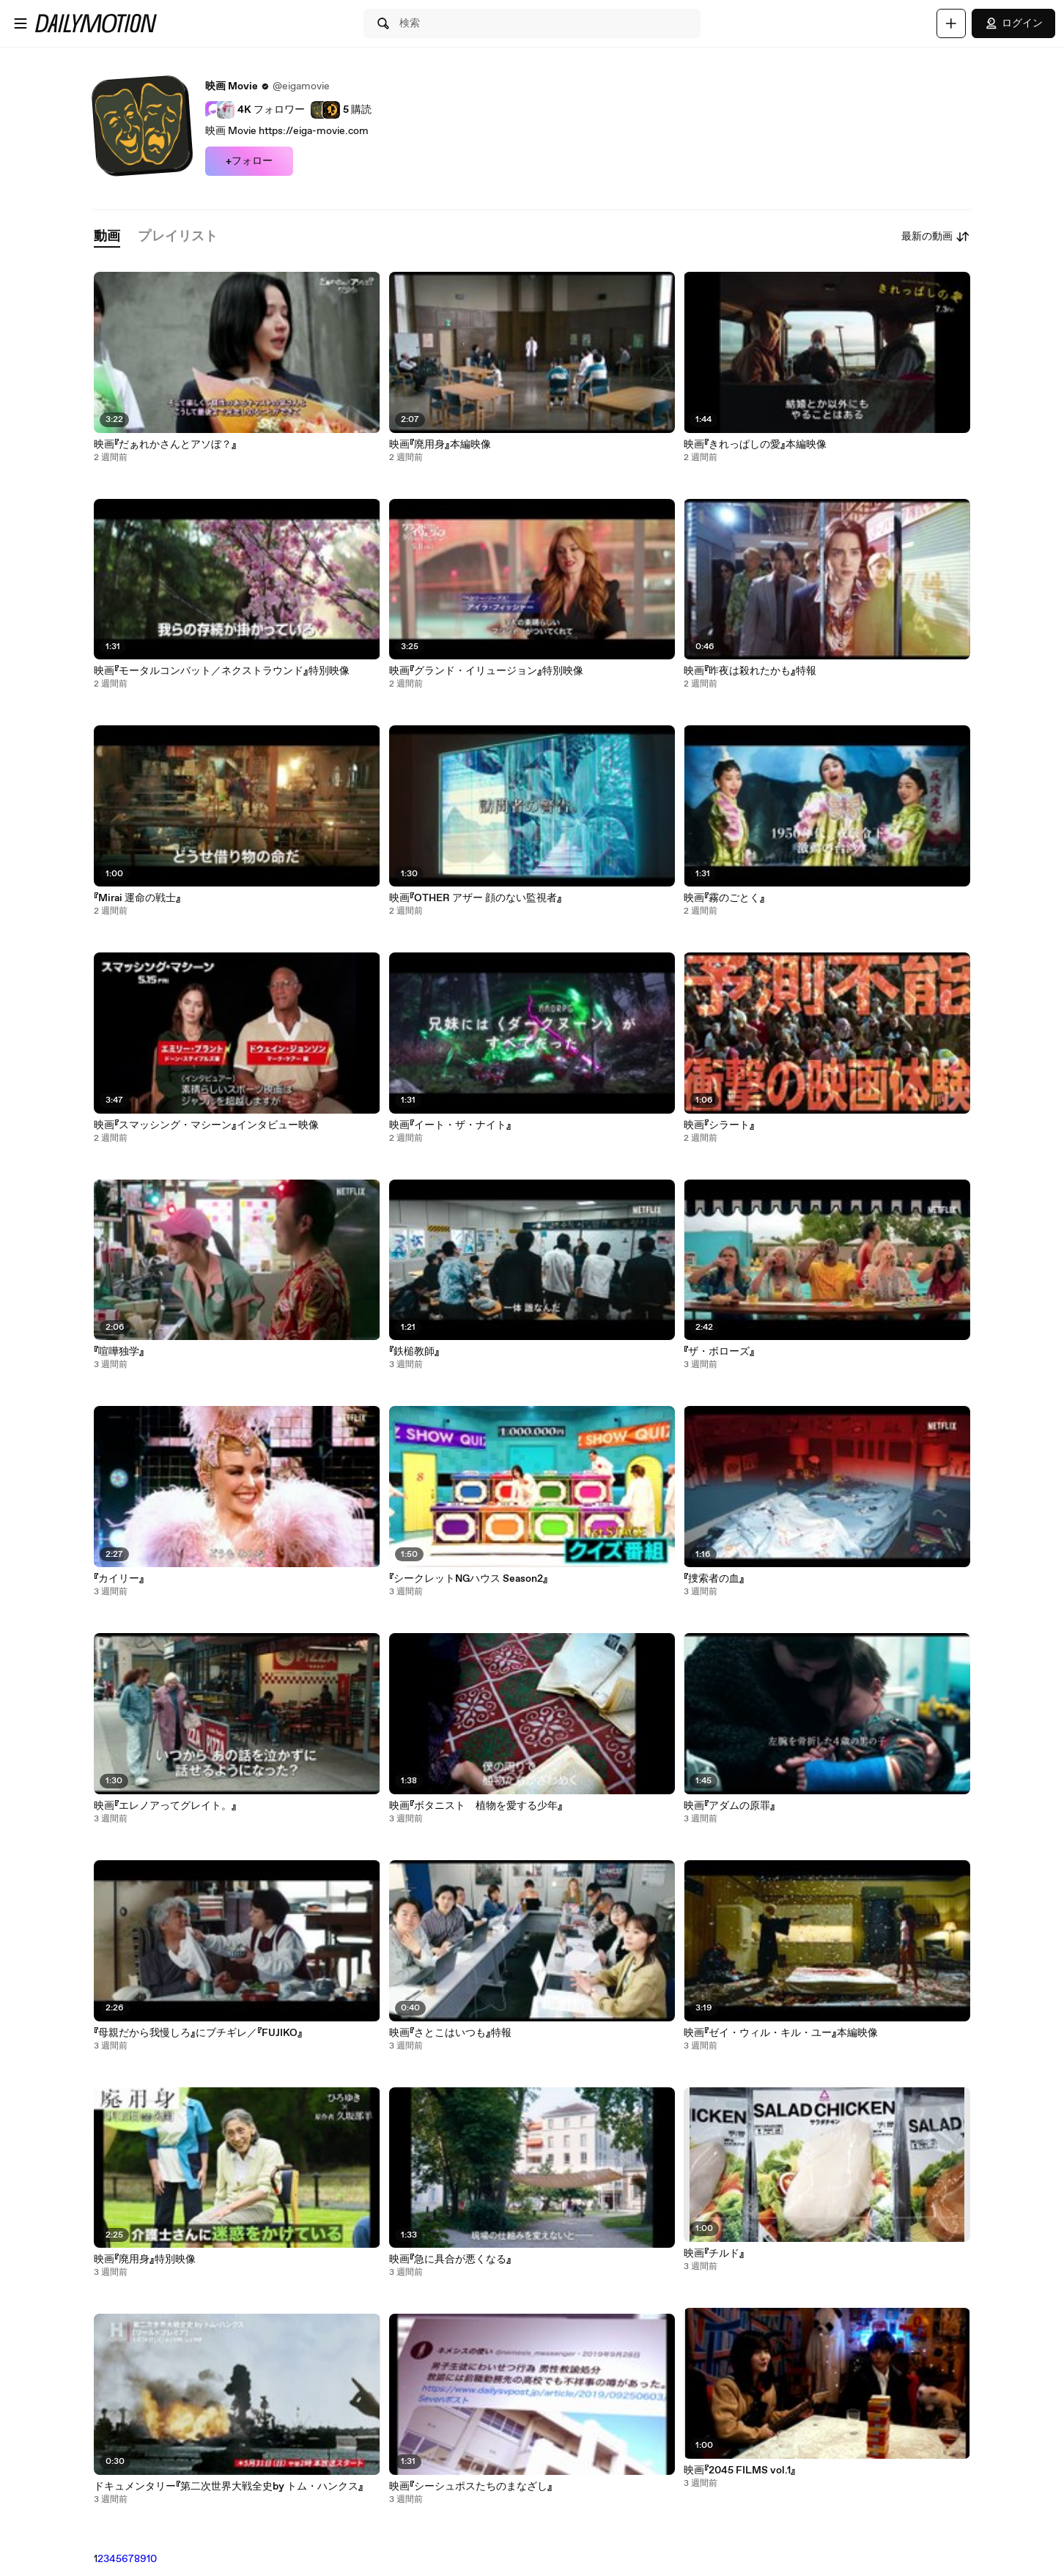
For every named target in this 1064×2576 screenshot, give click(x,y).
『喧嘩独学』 (119, 1352)
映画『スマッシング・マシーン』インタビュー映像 (206, 1125)
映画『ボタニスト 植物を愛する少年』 (476, 1806)
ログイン (1013, 23)
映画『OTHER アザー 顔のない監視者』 (475, 898)
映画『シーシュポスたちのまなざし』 (471, 2486)
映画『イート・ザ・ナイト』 (450, 1125)
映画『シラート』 (719, 1125)
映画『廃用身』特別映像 (145, 2259)
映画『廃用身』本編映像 (440, 445)
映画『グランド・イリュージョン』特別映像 (486, 671)
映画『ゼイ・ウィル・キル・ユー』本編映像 (781, 2033)
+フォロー (249, 161)
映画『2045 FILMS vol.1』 (740, 2470)
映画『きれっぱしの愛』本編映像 (755, 445)
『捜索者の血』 (714, 1579)
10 (152, 2559)
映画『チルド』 (714, 2253)
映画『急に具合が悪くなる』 (450, 2259)
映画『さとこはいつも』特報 (450, 2033)
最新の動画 (935, 236)
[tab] (107, 237)
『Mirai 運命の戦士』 (137, 898)
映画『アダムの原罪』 (729, 1806)
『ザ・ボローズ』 (719, 1352)
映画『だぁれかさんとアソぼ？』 (165, 445)
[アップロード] (951, 23)
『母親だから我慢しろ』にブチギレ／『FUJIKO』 (198, 2033)
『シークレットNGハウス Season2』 (468, 1579)
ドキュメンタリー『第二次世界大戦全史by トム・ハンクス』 (228, 2486)
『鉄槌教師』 (414, 1352)
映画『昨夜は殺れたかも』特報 (750, 671)
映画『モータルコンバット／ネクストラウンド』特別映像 (222, 671)
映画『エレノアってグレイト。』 (165, 1806)
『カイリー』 (119, 1579)
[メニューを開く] (20, 23)
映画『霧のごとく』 (724, 898)
